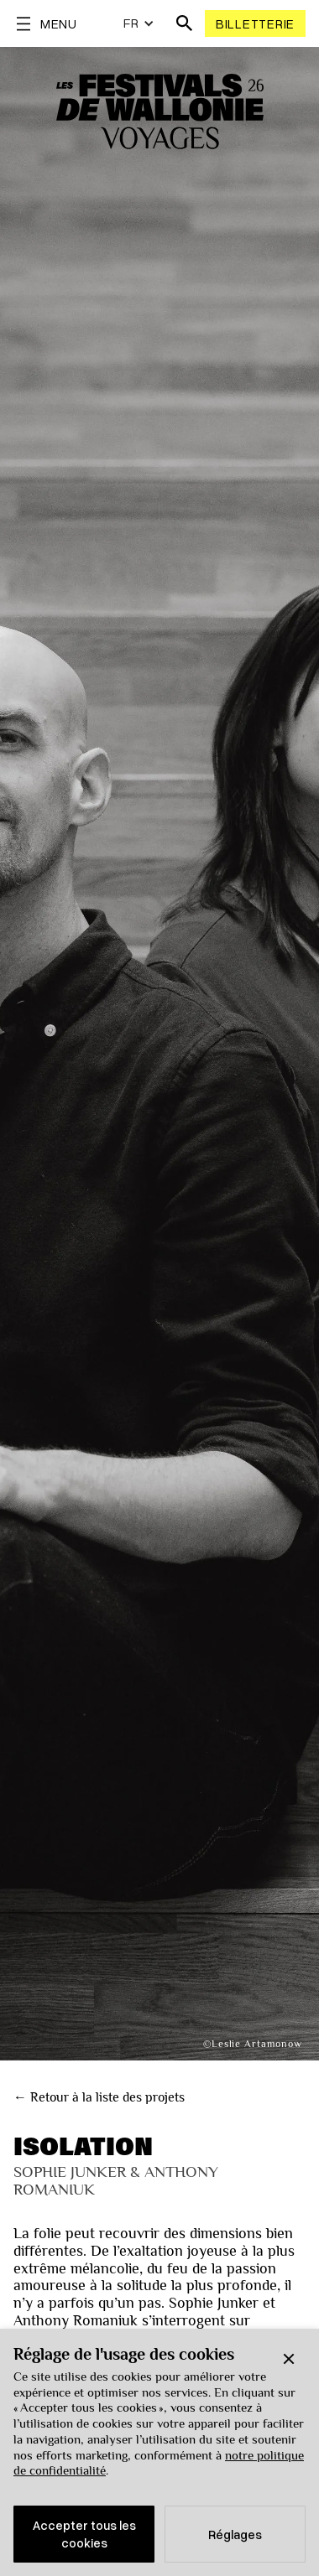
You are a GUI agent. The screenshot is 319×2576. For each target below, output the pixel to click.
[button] (289, 2359)
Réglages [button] (235, 2534)
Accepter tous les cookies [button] (84, 2533)
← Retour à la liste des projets (99, 2097)
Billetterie (255, 23)
